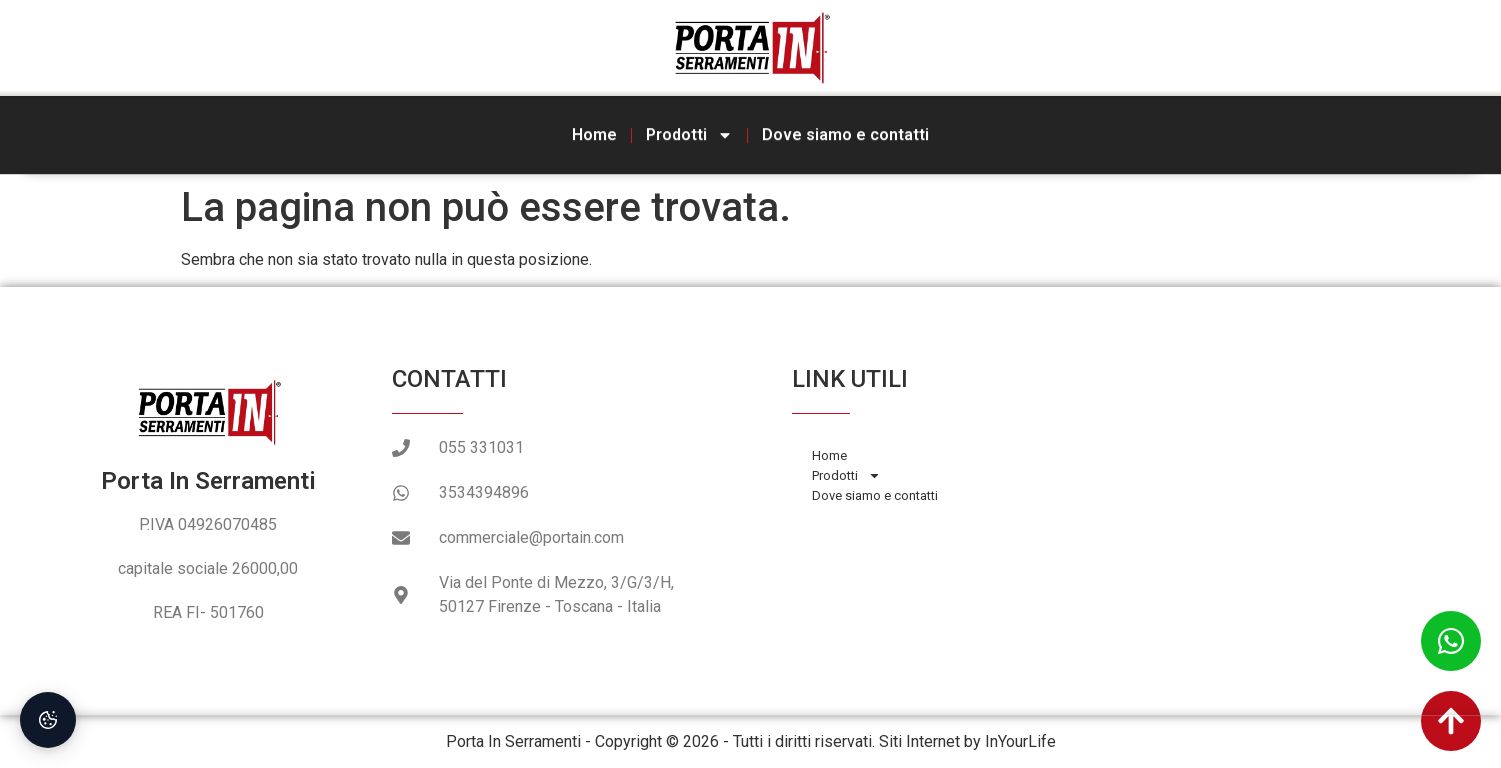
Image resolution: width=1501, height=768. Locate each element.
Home (594, 132)
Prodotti (689, 133)
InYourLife (1020, 741)
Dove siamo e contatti (845, 132)
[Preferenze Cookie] (48, 720)
